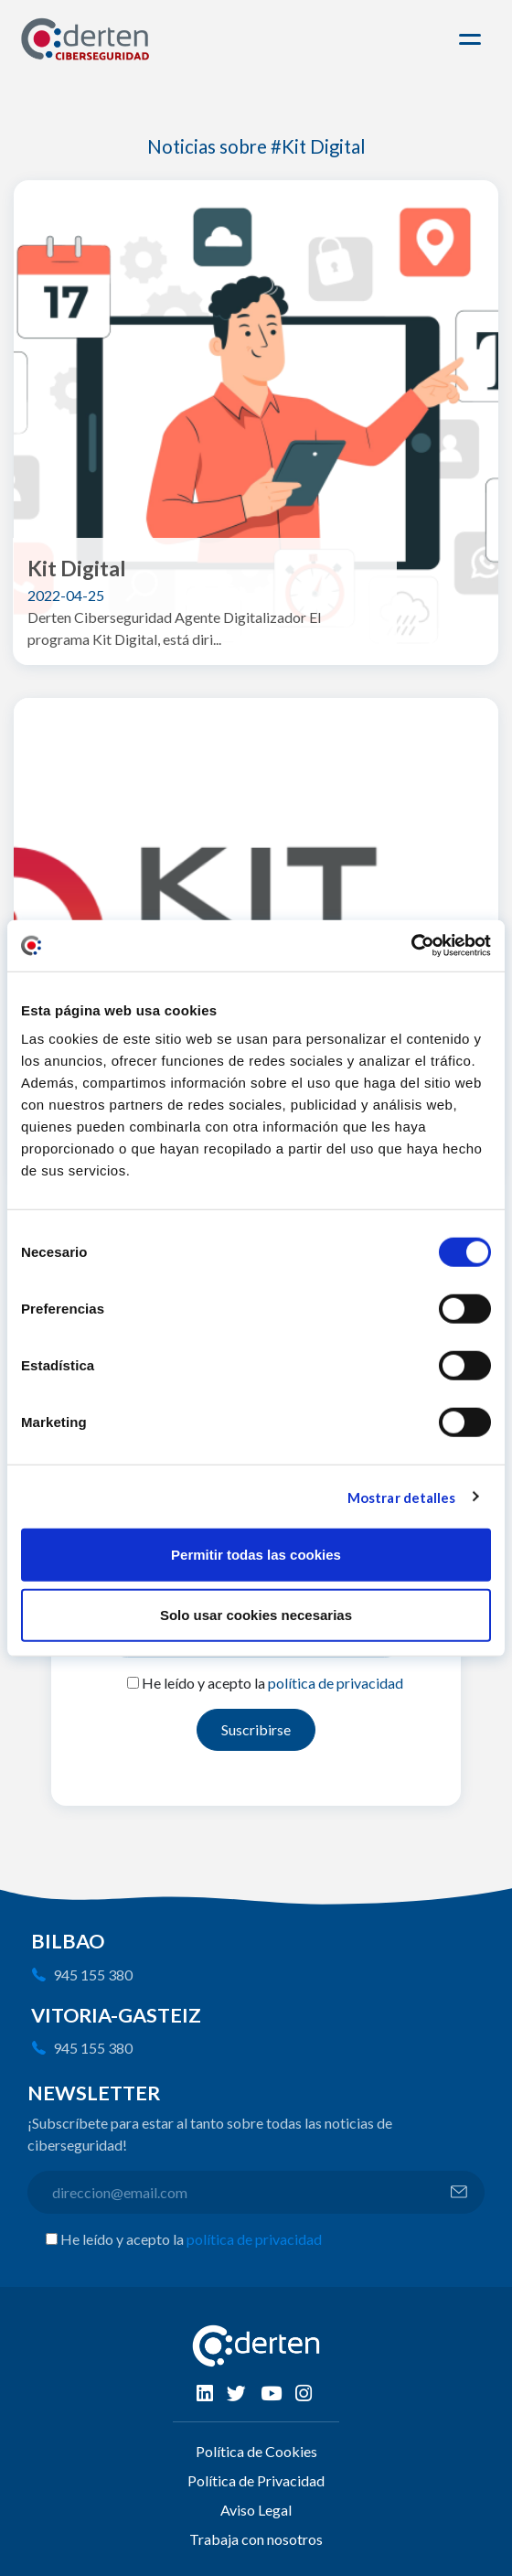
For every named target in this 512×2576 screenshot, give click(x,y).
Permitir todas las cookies (256, 1554)
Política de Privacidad (256, 2480)
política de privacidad (335, 1682)
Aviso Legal (256, 2509)
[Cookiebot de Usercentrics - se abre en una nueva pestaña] (411, 946)
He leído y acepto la (272, 1682)
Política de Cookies (256, 2451)
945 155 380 (93, 1974)
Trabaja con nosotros (256, 2539)
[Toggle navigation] (472, 39)
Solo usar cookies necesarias (256, 1614)
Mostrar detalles (401, 1496)
